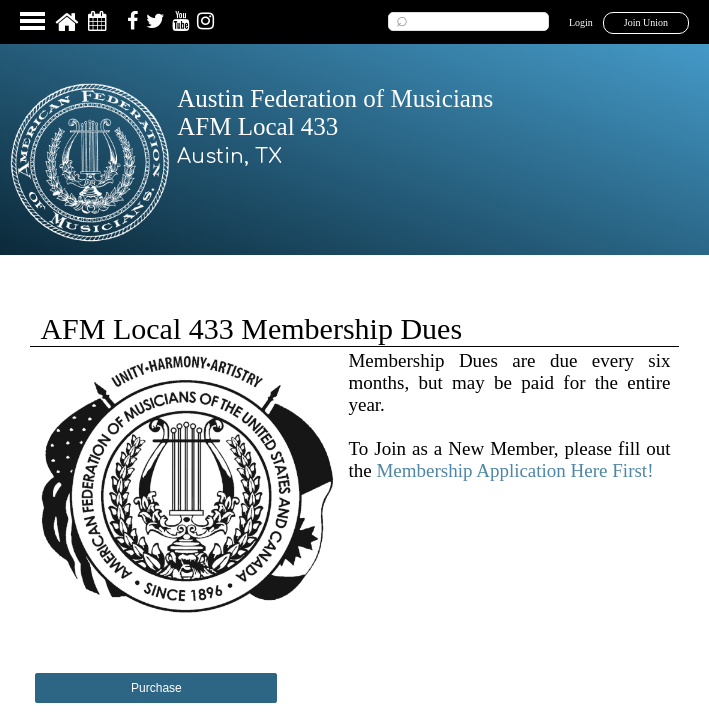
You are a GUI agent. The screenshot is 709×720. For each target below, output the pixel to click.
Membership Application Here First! (514, 470)
